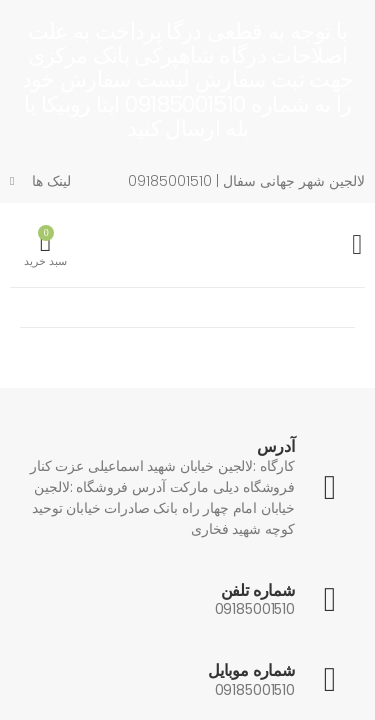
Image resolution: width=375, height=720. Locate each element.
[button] (45, 245)
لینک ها (51, 181)
